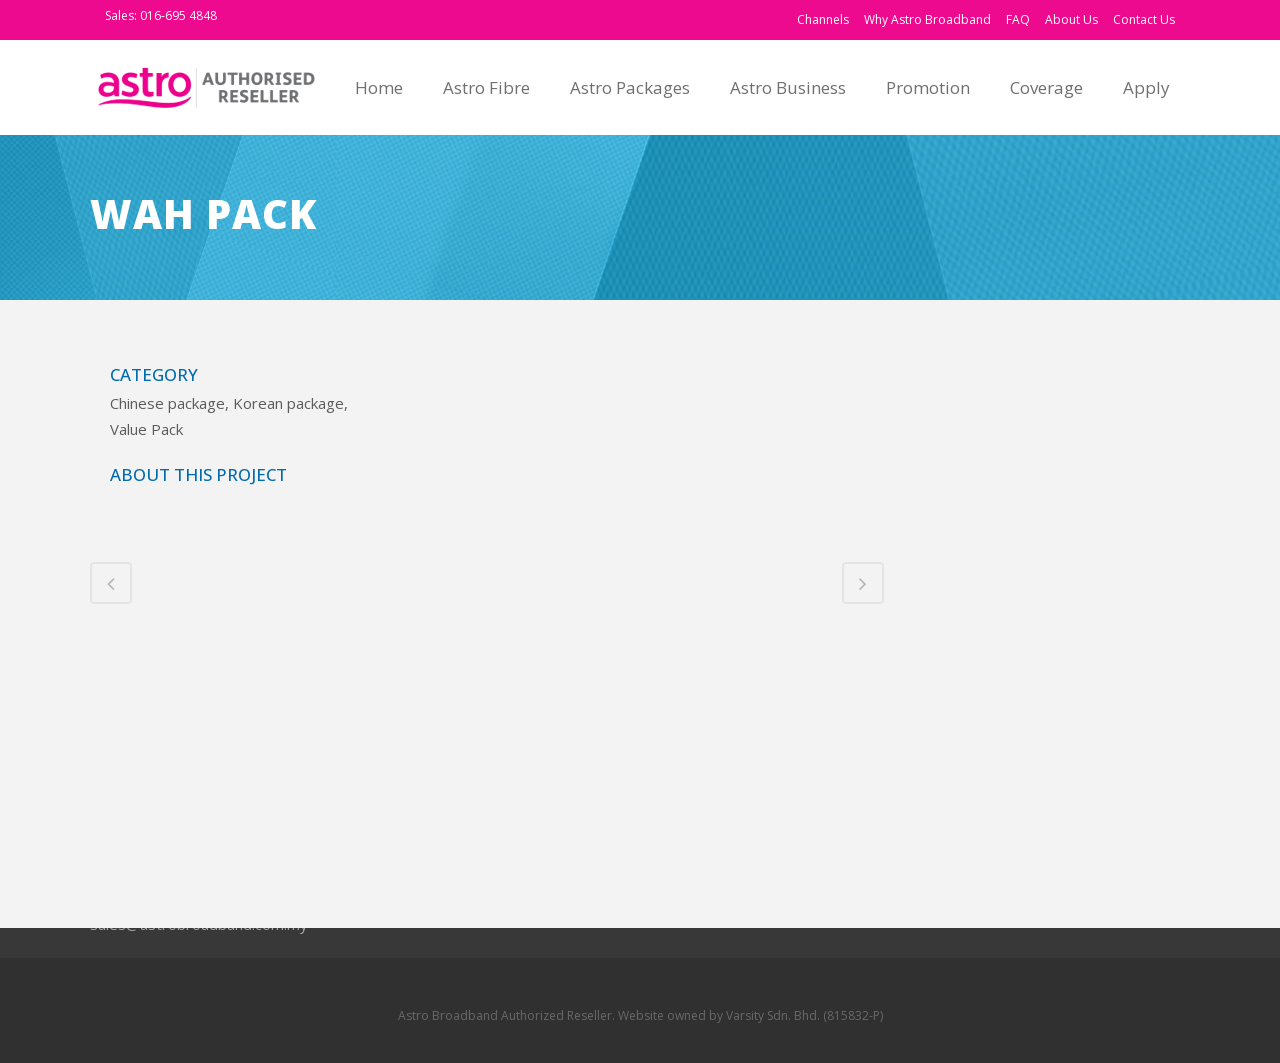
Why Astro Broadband (927, 19)
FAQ (1018, 19)
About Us (1071, 19)
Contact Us (1144, 19)
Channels (823, 19)
